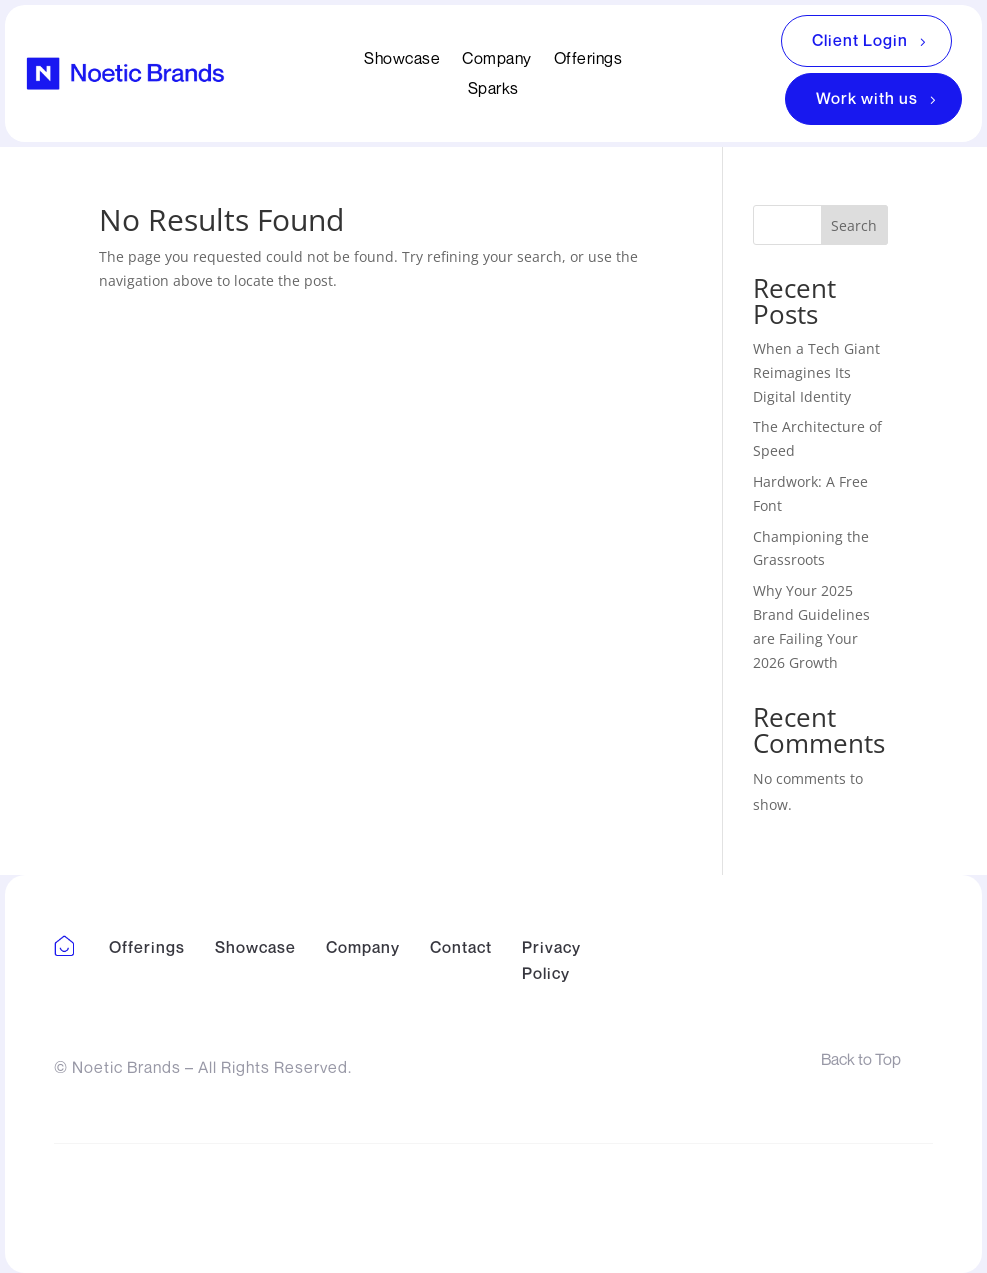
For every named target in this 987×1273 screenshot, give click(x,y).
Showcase (402, 59)
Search (854, 225)
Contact (461, 947)
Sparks (493, 89)
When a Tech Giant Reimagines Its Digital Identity (816, 372)
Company (497, 59)
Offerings (588, 59)
